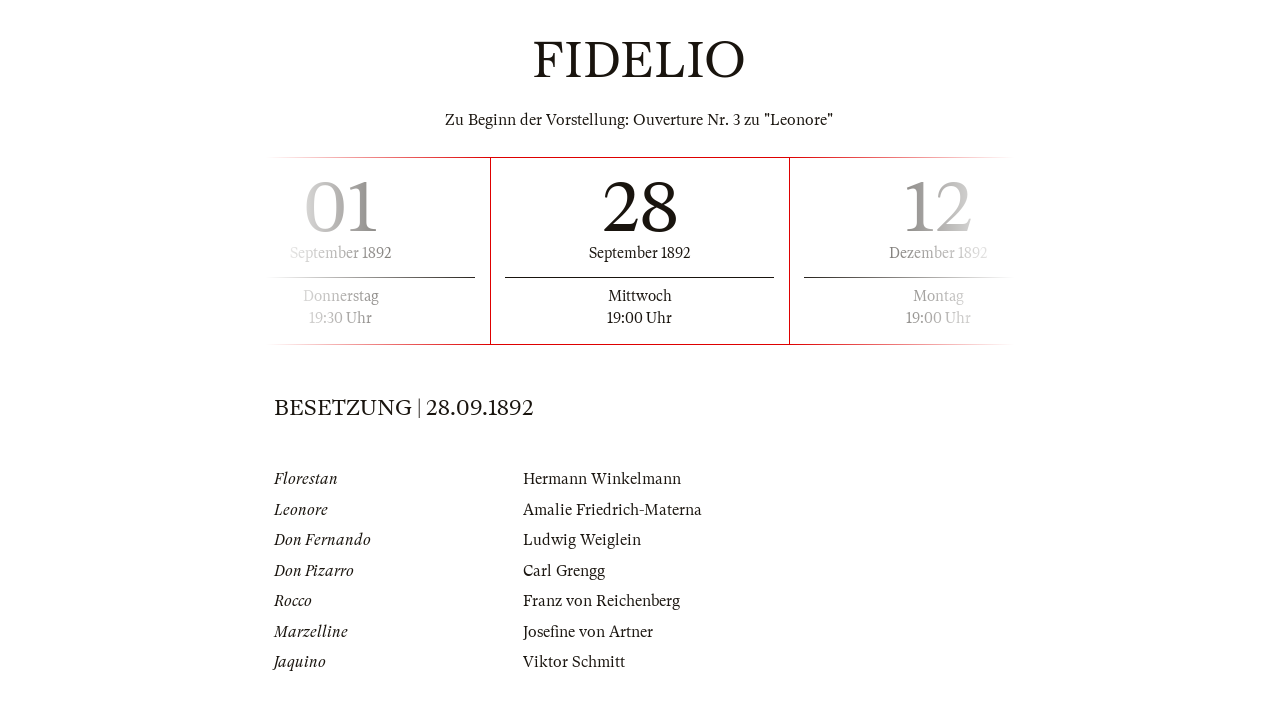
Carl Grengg (564, 571)
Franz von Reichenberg (601, 601)
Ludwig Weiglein (582, 540)
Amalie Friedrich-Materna (612, 510)
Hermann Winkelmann (602, 479)
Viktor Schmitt (574, 662)
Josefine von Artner (588, 632)
